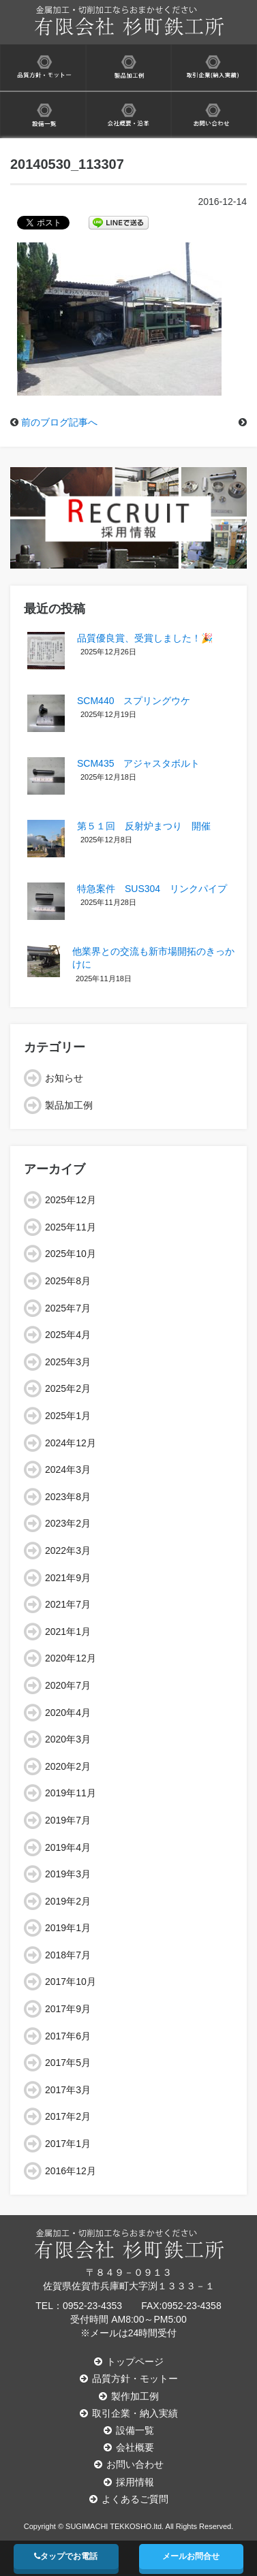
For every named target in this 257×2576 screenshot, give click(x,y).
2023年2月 (68, 1523)
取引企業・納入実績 (129, 2413)
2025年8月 (68, 1280)
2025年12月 (70, 1199)
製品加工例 (69, 1105)
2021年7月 (68, 1604)
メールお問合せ (191, 2556)
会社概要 (129, 2447)
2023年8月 (68, 1496)
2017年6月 (68, 2036)
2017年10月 (70, 1981)
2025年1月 (68, 1415)
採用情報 (129, 2482)
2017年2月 (68, 2116)
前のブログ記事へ (59, 422)
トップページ (129, 2361)
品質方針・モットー (129, 2378)
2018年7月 (68, 1955)
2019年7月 (68, 1820)
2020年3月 (68, 1739)
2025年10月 (70, 1253)
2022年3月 (68, 1550)
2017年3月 (68, 2089)
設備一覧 (129, 2430)
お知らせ (64, 1077)
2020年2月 (68, 1766)
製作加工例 (129, 2396)
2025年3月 (68, 1361)
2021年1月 (68, 1631)
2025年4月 (68, 1334)
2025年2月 (68, 1388)
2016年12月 (70, 2170)
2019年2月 (68, 1901)
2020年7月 (68, 1685)
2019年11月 (70, 1792)
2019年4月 (68, 1847)
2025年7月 (68, 1308)
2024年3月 (68, 1469)
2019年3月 (68, 1874)
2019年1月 (68, 1927)
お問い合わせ (129, 2464)
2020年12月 (70, 1658)
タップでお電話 (65, 2556)
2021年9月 (68, 1577)
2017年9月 (68, 2008)
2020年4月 (68, 1712)
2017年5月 (68, 2062)
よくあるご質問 (128, 2499)
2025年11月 (70, 1227)
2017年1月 (68, 2143)
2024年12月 (70, 1442)
